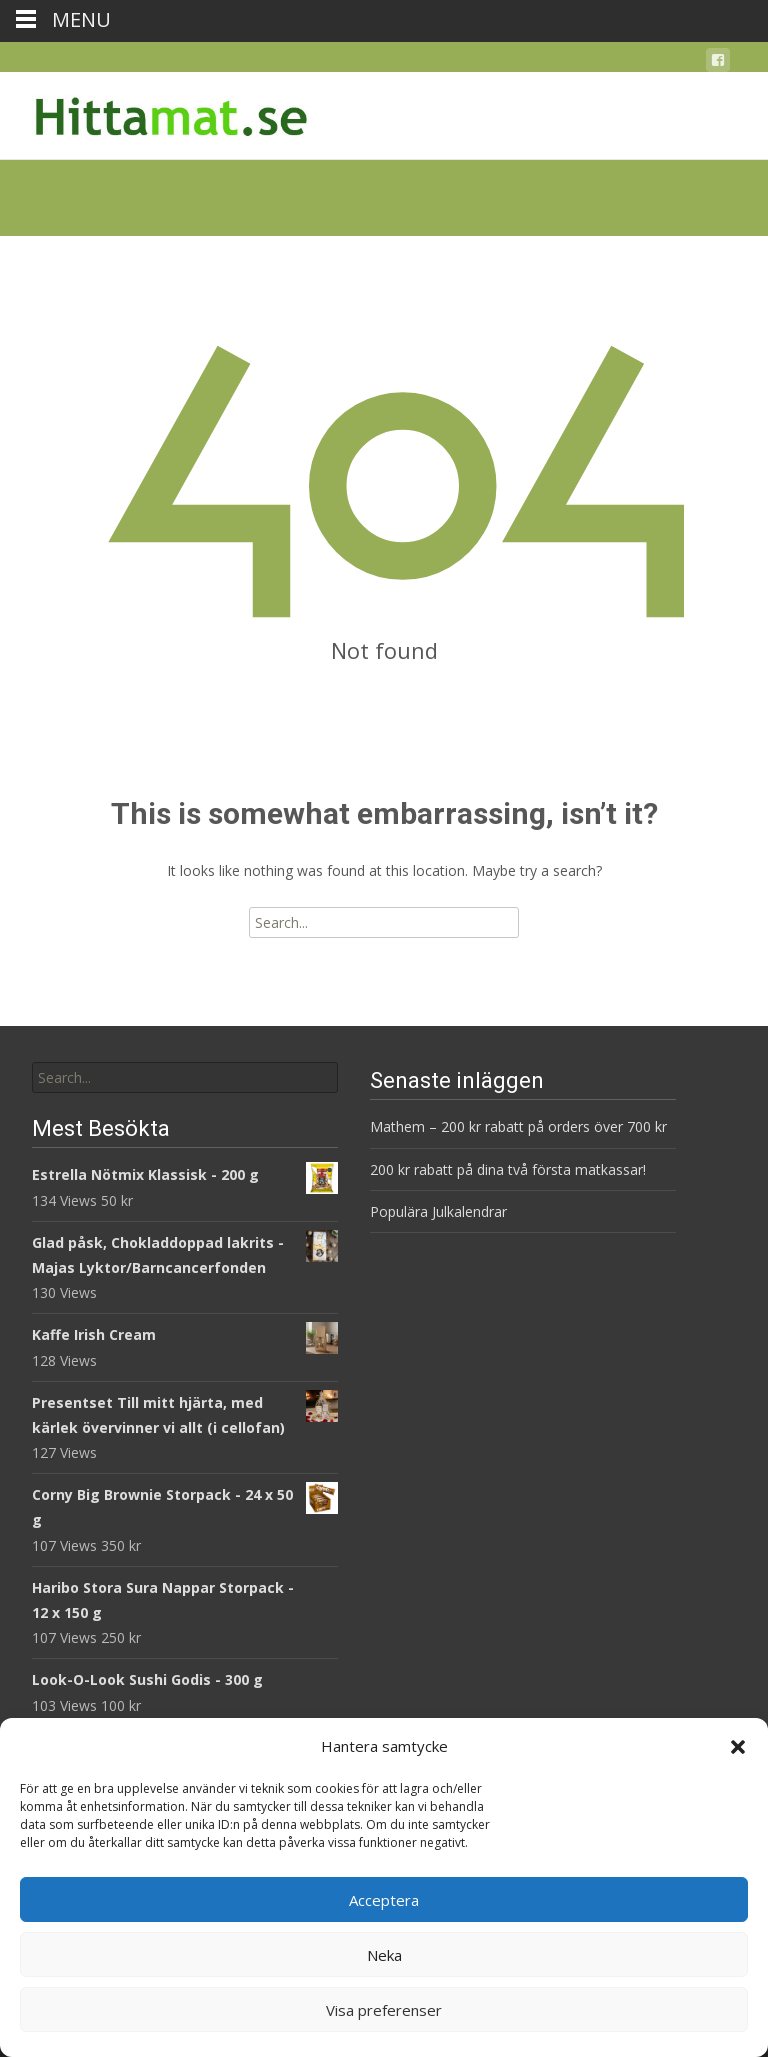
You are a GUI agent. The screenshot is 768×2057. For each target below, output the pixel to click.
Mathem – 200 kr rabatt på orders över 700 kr (520, 1126)
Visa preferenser (384, 2010)
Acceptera (384, 1900)
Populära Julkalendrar (438, 1211)
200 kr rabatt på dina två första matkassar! (508, 1169)
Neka (384, 1955)
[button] (738, 1747)
